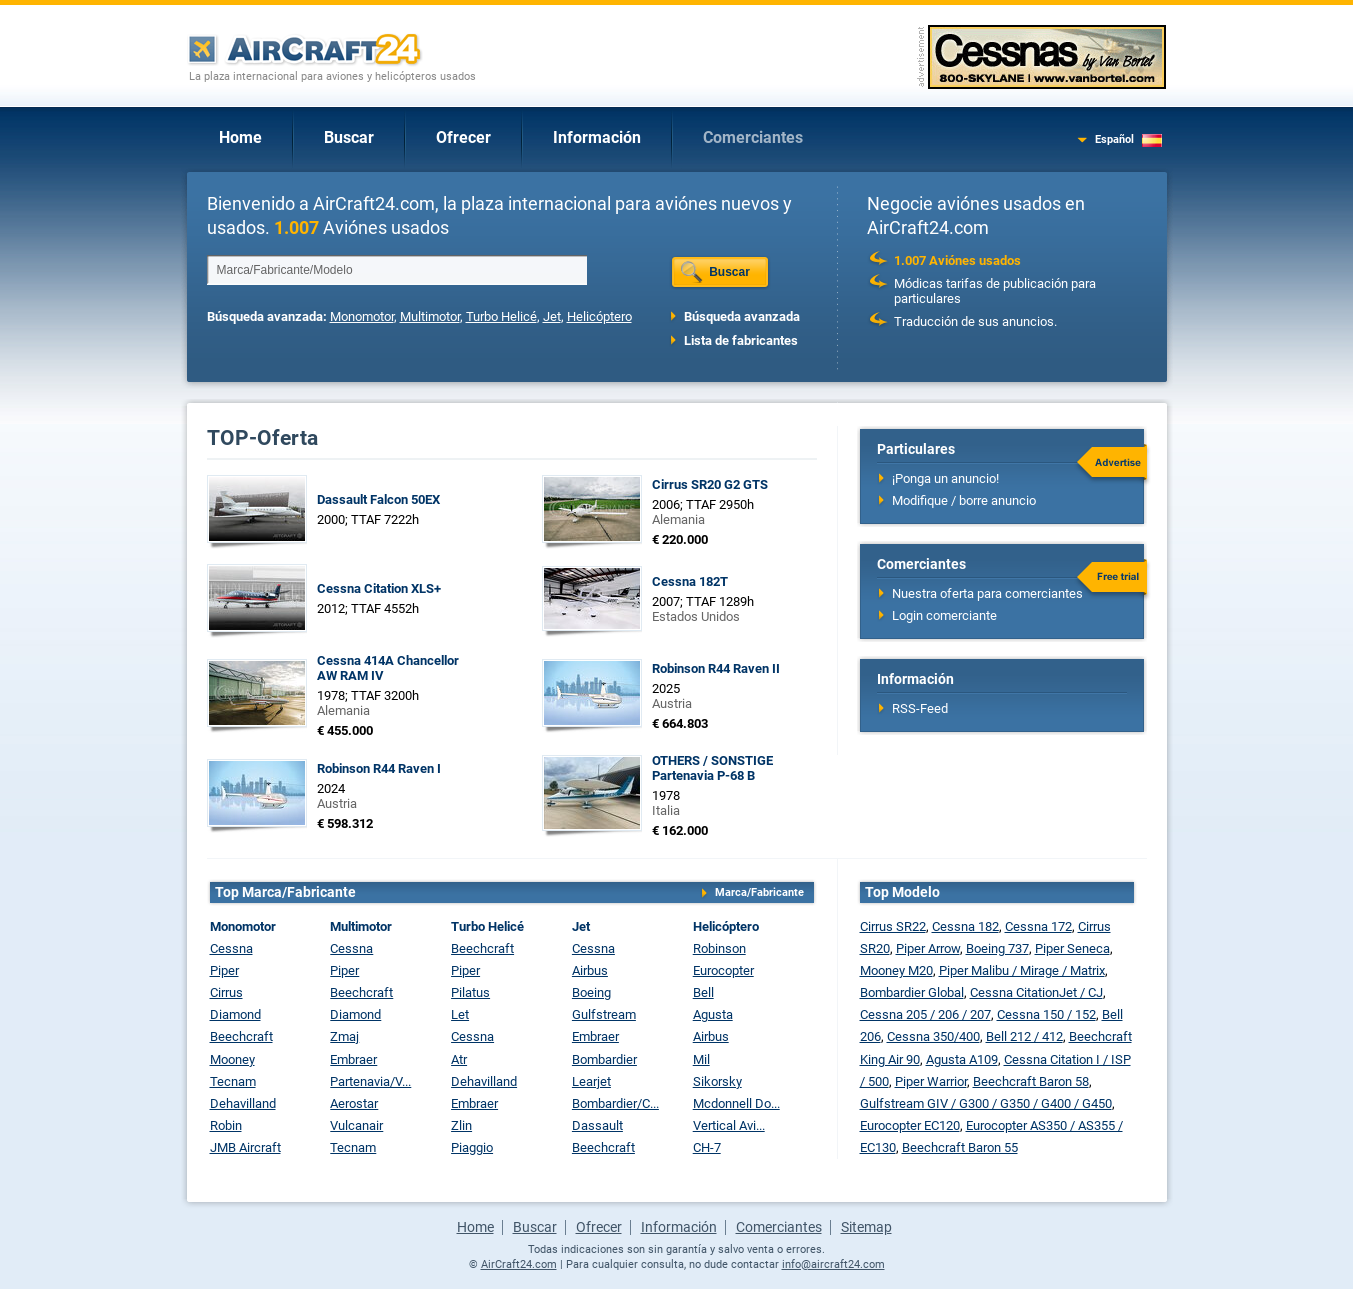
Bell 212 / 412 (1024, 1036)
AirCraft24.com (519, 1264)
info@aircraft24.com (833, 1264)
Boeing (591, 992)
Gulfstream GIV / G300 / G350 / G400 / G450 (986, 1103)
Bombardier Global (912, 992)
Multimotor (430, 316)
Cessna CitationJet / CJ (1036, 992)
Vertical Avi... (729, 1125)
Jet (552, 316)
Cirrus (226, 992)
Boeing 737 (997, 948)
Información (597, 137)
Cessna (231, 948)
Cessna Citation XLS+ (379, 588)
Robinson (719, 948)
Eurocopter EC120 (910, 1125)
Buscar (349, 137)
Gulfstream (604, 1014)
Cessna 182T (690, 581)
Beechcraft (241, 1036)
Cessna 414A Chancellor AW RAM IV (388, 668)
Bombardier (604, 1059)
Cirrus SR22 (893, 926)
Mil (701, 1059)
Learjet (591, 1081)
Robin (226, 1125)
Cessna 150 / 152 (1046, 1014)
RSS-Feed (920, 708)
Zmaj (344, 1036)
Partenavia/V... (370, 1081)
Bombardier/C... (615, 1103)
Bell (703, 992)
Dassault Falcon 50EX (378, 499)
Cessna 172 (1038, 926)
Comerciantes (753, 137)
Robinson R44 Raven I (379, 768)
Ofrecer (463, 137)
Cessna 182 (965, 926)
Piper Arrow (928, 948)
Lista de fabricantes (741, 340)
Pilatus (470, 992)
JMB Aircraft (245, 1147)
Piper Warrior (931, 1081)
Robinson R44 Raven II (716, 668)
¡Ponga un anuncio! (945, 478)
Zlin (461, 1125)
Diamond (235, 1014)
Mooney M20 (896, 970)
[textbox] (397, 270)
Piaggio (472, 1147)
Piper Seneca (1072, 948)
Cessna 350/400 (933, 1036)
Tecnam (233, 1081)
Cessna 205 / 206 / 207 (925, 1014)
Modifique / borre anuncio (964, 500)
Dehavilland (243, 1103)
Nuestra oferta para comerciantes (987, 593)
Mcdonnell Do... (736, 1103)
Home (240, 137)
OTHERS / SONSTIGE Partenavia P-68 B (712, 768)
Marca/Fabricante (759, 892)
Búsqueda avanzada (742, 316)
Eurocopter (723, 970)
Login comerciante (944, 615)
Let (460, 1014)
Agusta (713, 1014)
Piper (224, 970)
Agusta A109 (962, 1059)
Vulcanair (356, 1125)
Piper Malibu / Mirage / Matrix (1022, 970)
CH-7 (707, 1147)
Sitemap (866, 1227)
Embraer (353, 1059)
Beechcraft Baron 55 (960, 1147)
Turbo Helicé (501, 316)
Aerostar (354, 1103)
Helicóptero (599, 316)
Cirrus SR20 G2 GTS (710, 484)
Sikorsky (717, 1081)
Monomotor (362, 316)
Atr (459, 1059)
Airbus (590, 970)
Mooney (232, 1059)
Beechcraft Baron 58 (1031, 1081)
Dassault (597, 1125)
